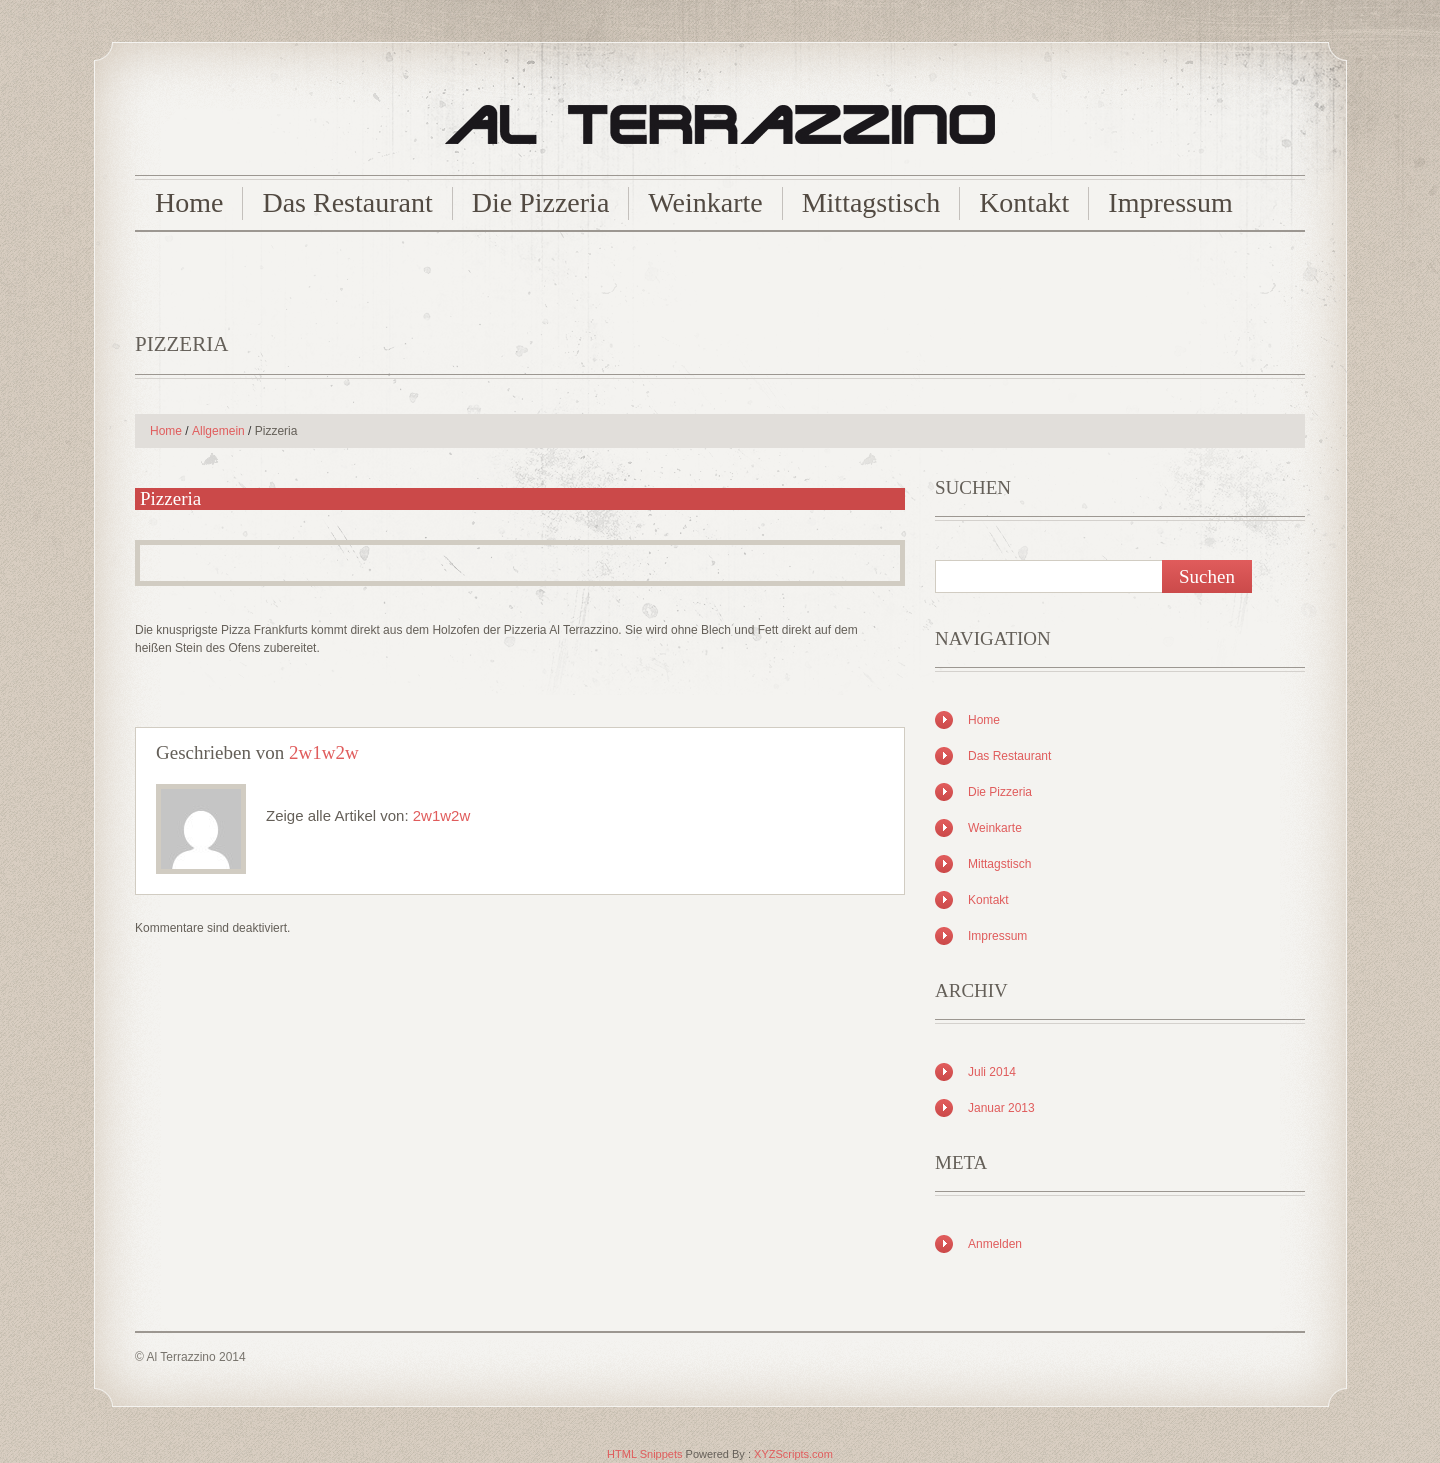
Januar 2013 (1001, 1108)
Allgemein (218, 431)
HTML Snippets (644, 1454)
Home (189, 202)
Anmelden (995, 1244)
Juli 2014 (992, 1072)
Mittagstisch (871, 202)
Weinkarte (705, 202)
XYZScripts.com (793, 1454)
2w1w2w (324, 752)
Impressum (1170, 202)
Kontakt (1024, 202)
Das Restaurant (347, 202)
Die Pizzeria (541, 202)
